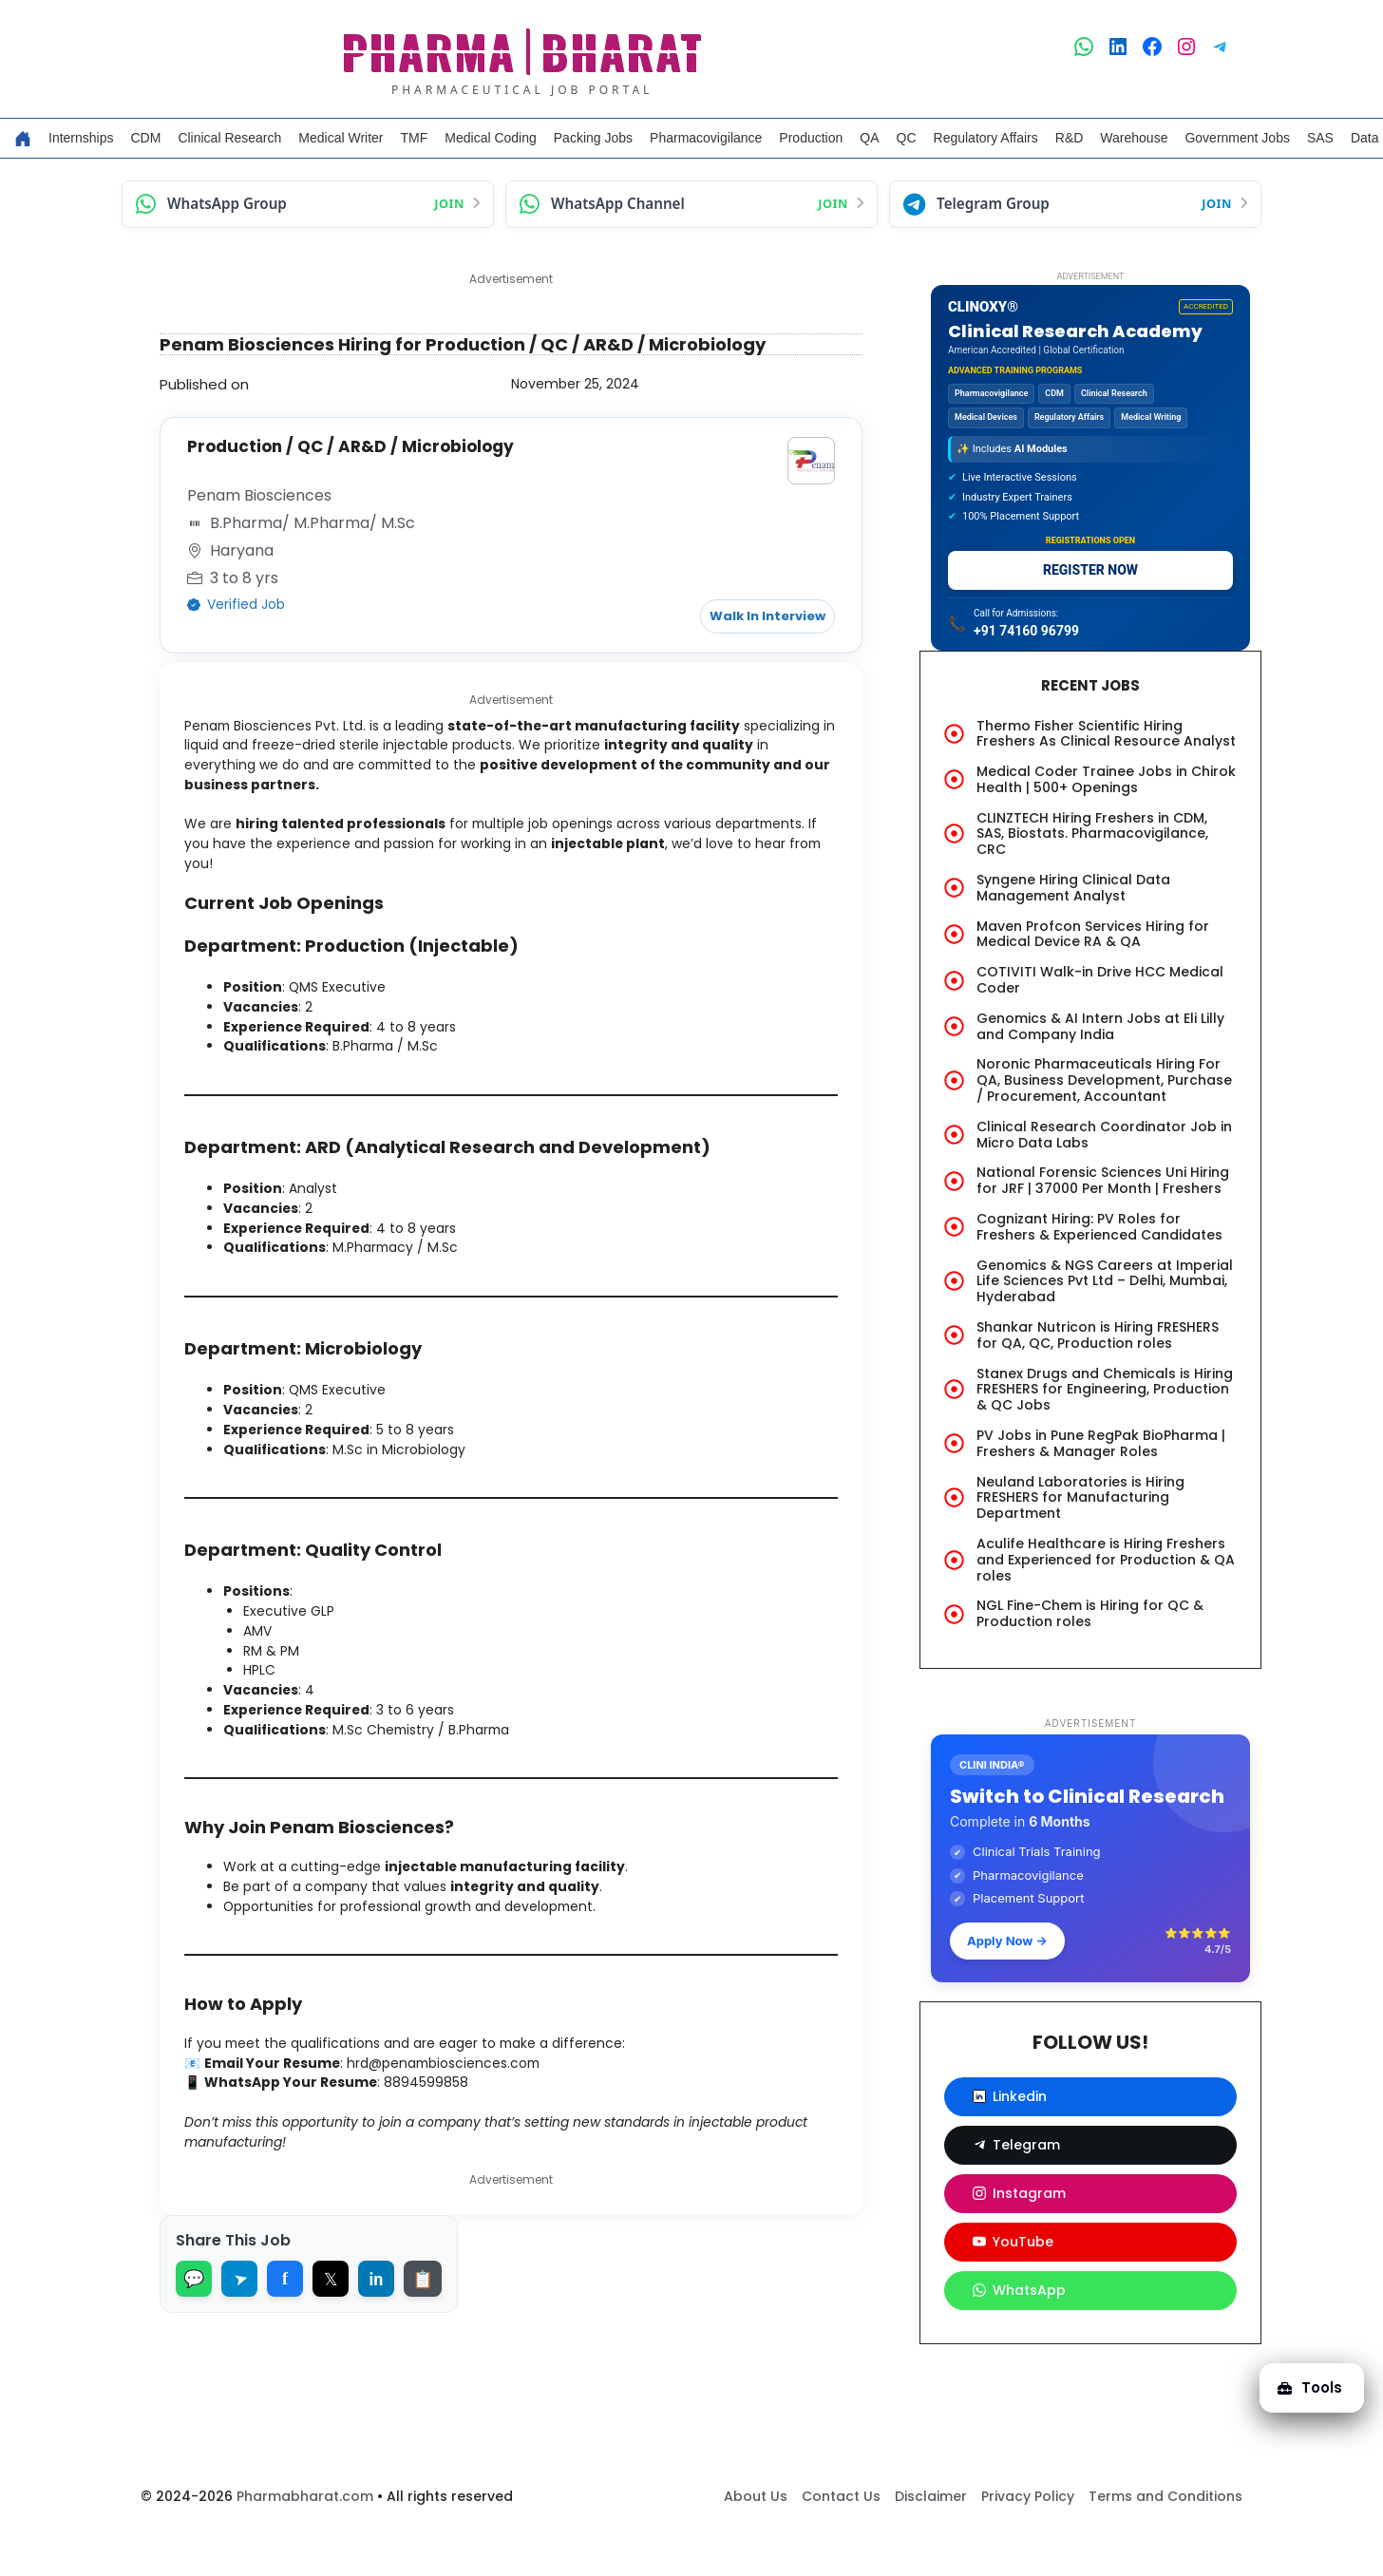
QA (869, 137)
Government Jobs (1237, 137)
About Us (755, 2538)
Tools (1301, 2373)
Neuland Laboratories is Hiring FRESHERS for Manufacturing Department (1080, 1498)
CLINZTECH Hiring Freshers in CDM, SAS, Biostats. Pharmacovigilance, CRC (1092, 834)
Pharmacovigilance (706, 137)
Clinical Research (229, 137)
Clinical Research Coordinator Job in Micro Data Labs (1104, 1134)
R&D (1069, 137)
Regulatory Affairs (986, 137)
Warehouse (1133, 137)
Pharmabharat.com (305, 2538)
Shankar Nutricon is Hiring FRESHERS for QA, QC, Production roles (1097, 1335)
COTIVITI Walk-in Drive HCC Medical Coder (1099, 979)
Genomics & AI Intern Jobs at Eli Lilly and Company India (1100, 1026)
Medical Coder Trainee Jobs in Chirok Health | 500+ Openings (1106, 779)
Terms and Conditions (1165, 2538)
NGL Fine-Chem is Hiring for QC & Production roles (1089, 1613)
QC (907, 137)
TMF (414, 137)
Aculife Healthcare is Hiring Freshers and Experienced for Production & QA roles (1105, 1559)
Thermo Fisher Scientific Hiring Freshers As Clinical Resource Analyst (1106, 733)
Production (811, 137)
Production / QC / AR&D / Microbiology (362, 446)
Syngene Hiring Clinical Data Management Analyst (1073, 887)
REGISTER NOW (1090, 570)
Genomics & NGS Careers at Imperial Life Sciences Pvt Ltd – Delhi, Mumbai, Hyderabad (1104, 1281)
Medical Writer (340, 137)
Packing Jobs (593, 137)
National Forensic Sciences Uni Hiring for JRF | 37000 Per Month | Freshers (1102, 1180)
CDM (145, 137)
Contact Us (841, 2538)
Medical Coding (491, 137)
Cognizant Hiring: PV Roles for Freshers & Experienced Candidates (1099, 1226)
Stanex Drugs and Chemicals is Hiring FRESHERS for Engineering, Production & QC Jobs (1104, 1389)
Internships (80, 137)
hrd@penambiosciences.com (476, 2118)
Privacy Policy (1027, 2538)
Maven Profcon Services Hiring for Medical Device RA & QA (1092, 934)
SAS (1320, 137)
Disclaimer (931, 2538)
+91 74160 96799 (1026, 630)
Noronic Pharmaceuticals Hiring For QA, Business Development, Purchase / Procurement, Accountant (1104, 1080)
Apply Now (1007, 1940)
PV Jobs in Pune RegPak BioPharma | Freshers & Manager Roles (1100, 1443)
